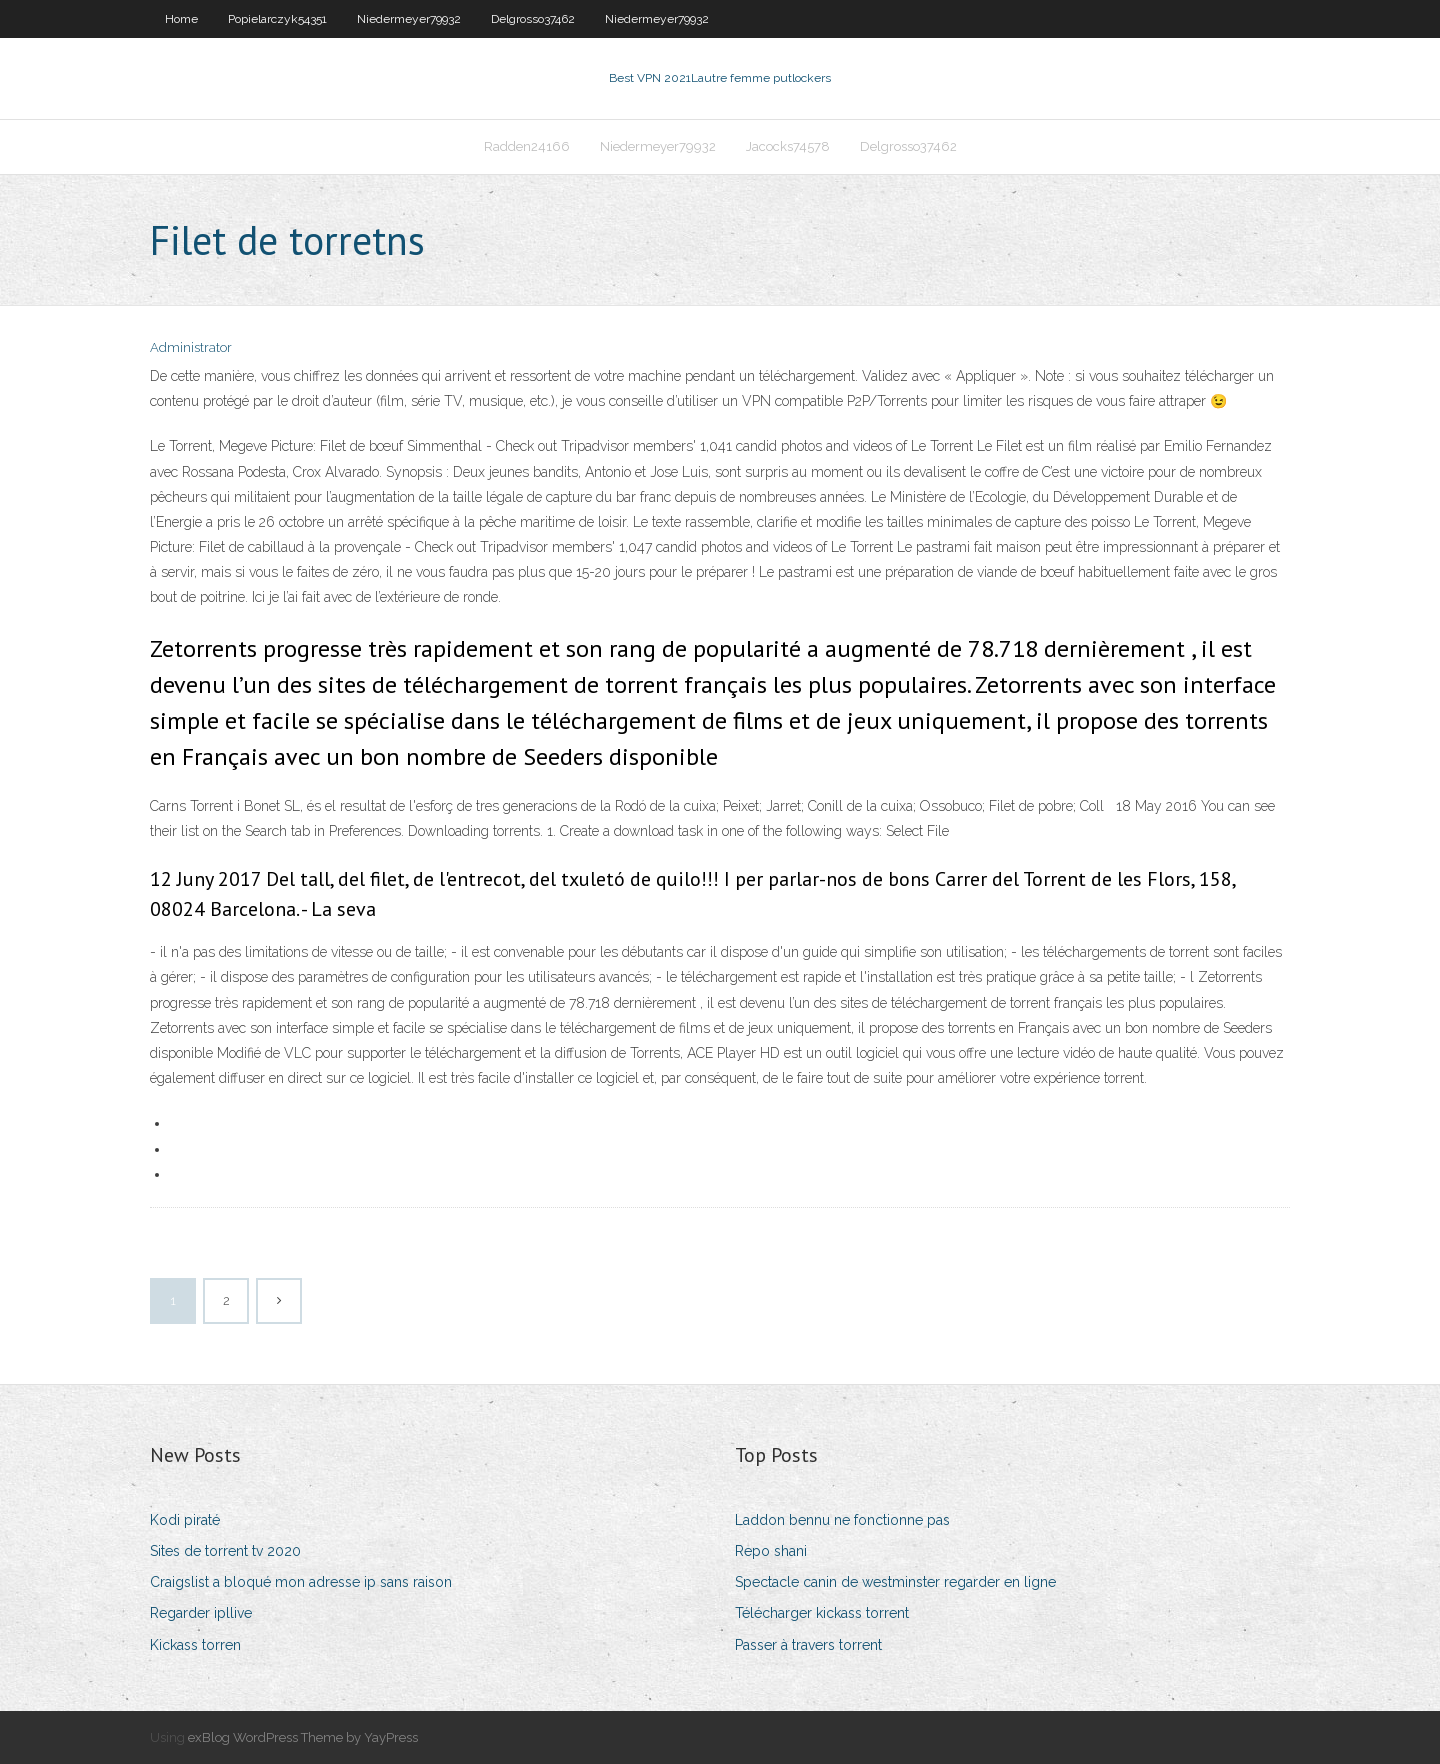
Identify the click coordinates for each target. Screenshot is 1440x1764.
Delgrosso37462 (533, 19)
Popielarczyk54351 (277, 19)
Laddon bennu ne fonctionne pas (842, 1520)
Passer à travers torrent (808, 1645)
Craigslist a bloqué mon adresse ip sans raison (301, 1582)
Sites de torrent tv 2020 (225, 1551)
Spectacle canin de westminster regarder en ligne (895, 1582)
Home (181, 19)
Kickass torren (195, 1645)
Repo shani (771, 1551)
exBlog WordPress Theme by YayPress (303, 1737)
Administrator (191, 347)
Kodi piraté (185, 1520)
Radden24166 (527, 146)
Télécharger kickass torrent (822, 1613)
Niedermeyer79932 (409, 19)
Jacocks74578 (788, 146)
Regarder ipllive (201, 1613)
